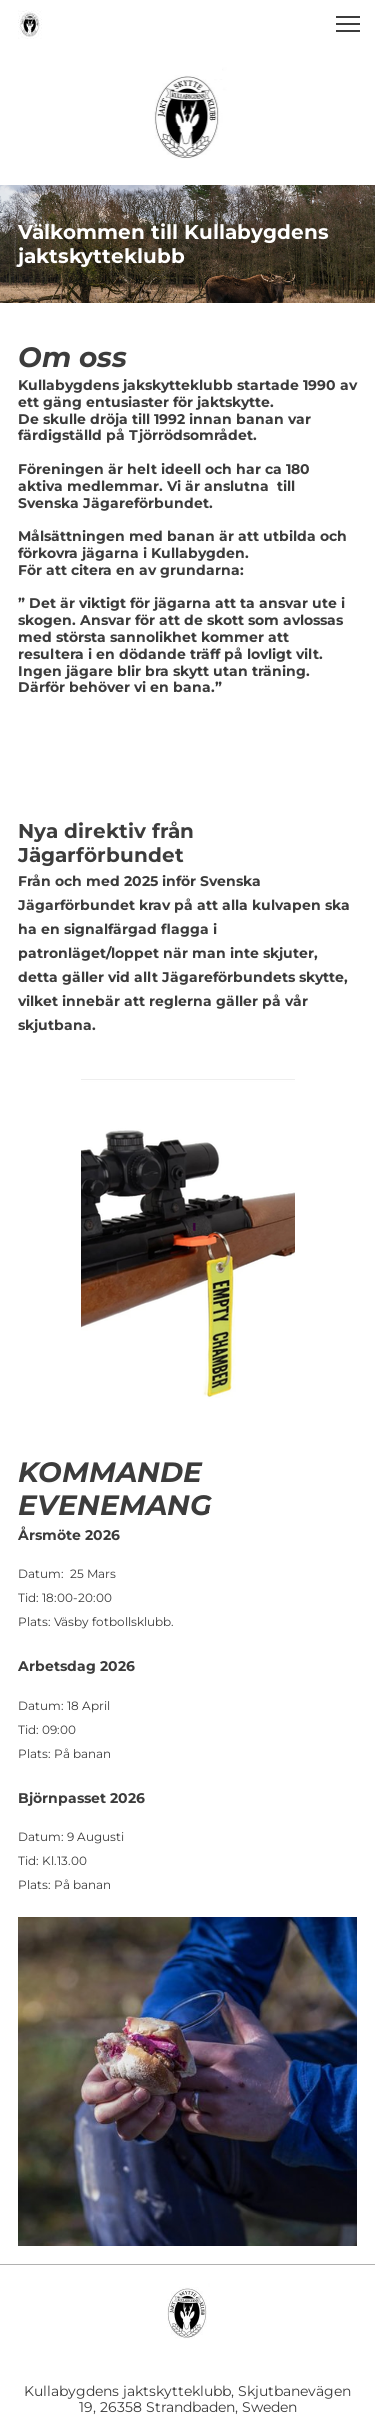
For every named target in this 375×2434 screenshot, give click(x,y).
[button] (348, 24)
